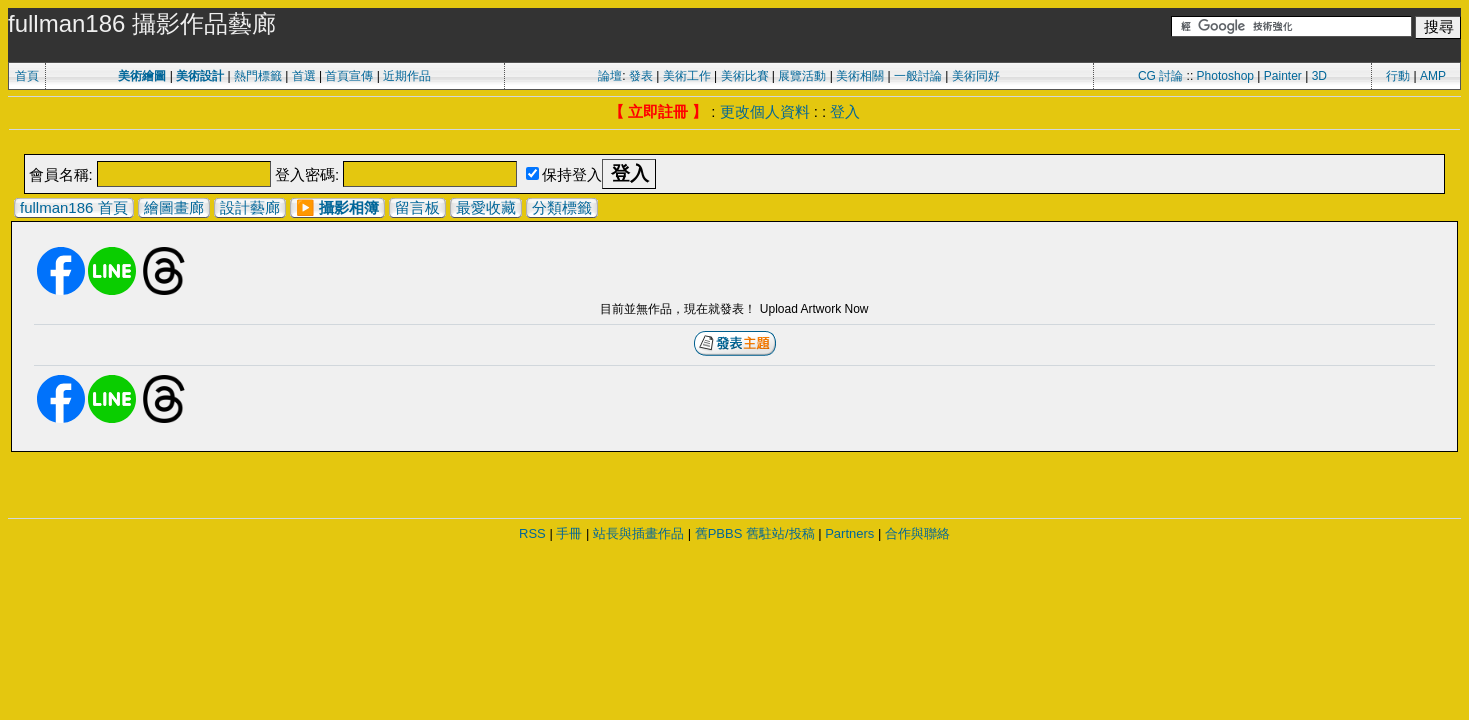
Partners (849, 533)
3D (1319, 76)
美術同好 (976, 76)
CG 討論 (1160, 76)
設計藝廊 (250, 207)
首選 (304, 76)
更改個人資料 (765, 111)
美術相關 (860, 76)
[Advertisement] (735, 143)
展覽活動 (802, 76)
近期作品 (407, 76)
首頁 (27, 76)
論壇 (610, 76)
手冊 (569, 533)
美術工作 (687, 76)
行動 (1398, 76)
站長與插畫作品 (638, 533)
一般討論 (918, 76)
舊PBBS (719, 533)
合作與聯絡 (917, 533)
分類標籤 (562, 207)
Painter (1283, 76)
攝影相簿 (349, 207)
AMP (1433, 76)
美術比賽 (745, 76)
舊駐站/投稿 (780, 533)
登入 (845, 111)
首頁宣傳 (349, 76)
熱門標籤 (258, 76)
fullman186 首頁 (74, 207)
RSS (532, 533)
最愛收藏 (486, 207)
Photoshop (1225, 76)
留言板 (417, 207)
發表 (641, 76)
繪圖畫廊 (174, 207)
